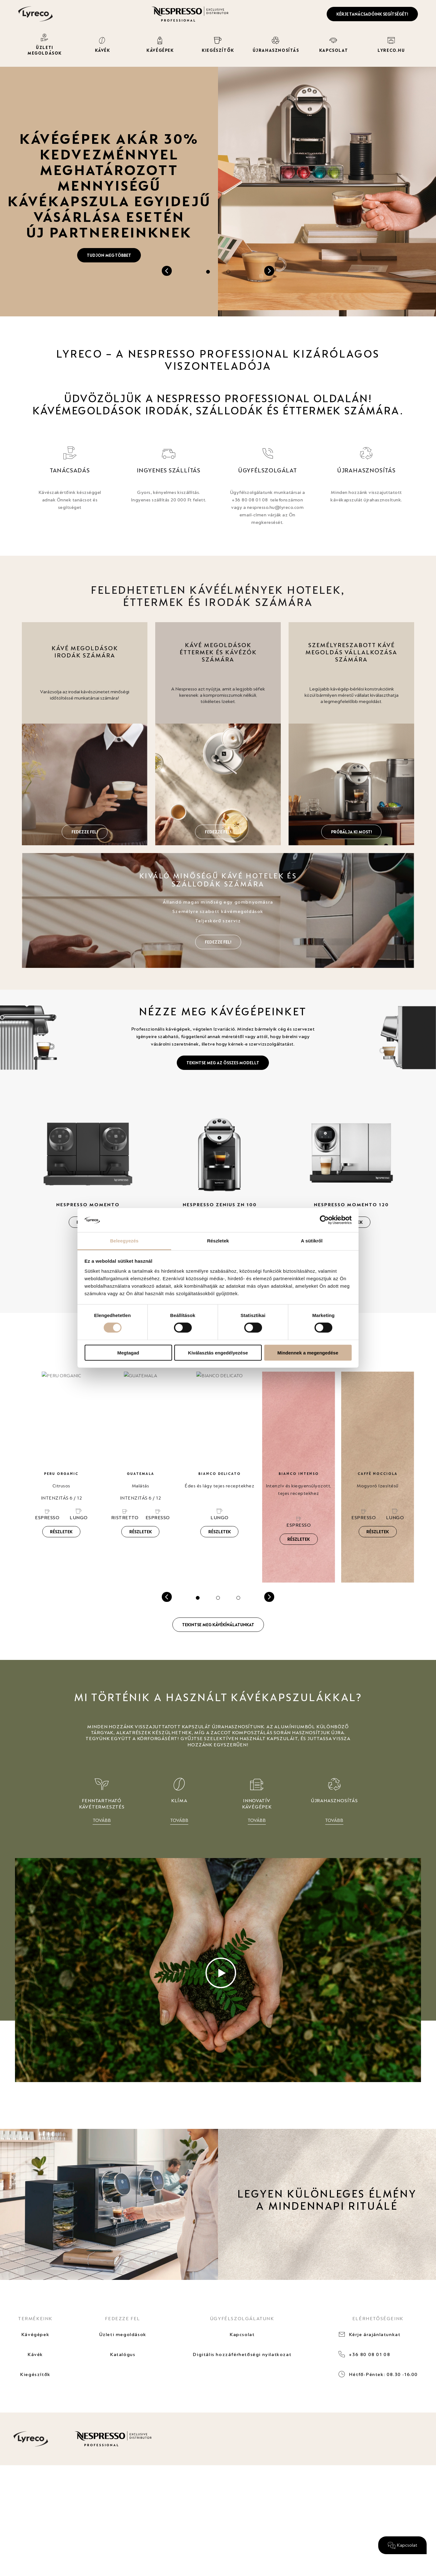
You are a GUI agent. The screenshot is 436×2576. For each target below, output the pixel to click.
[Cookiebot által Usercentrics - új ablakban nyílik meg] (324, 1220)
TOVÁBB (102, 1820)
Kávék (35, 2354)
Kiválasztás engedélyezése (218, 1352)
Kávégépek (35, 2334)
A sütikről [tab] (312, 1240)
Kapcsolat (242, 2334)
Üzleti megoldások (122, 2334)
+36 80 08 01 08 (369, 2354)
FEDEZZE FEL (122, 2318)
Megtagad (128, 1352)
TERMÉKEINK (35, 2318)
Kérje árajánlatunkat (374, 2334)
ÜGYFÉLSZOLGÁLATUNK (242, 2318)
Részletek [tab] (218, 1240)
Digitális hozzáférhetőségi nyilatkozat (242, 2354)
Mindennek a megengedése (307, 1352)
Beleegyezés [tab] (124, 1240)
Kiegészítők (35, 2374)
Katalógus (122, 2354)
